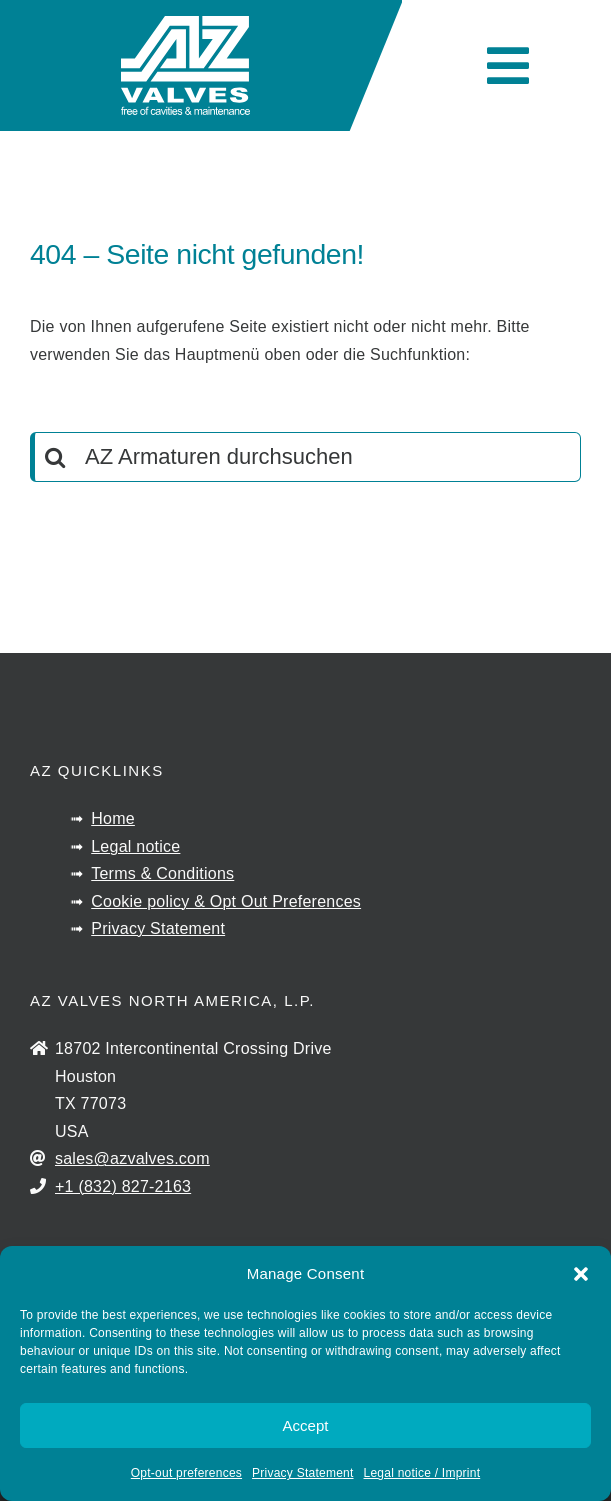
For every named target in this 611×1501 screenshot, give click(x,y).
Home (113, 818)
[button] (581, 1274)
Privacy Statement (302, 1473)
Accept (306, 1425)
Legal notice (135, 846)
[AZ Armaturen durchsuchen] (305, 457)
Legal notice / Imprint (422, 1473)
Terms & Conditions (162, 873)
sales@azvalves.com (132, 1158)
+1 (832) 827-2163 (123, 1186)
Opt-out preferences (186, 1473)
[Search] (55, 457)
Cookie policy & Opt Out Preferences (226, 901)
